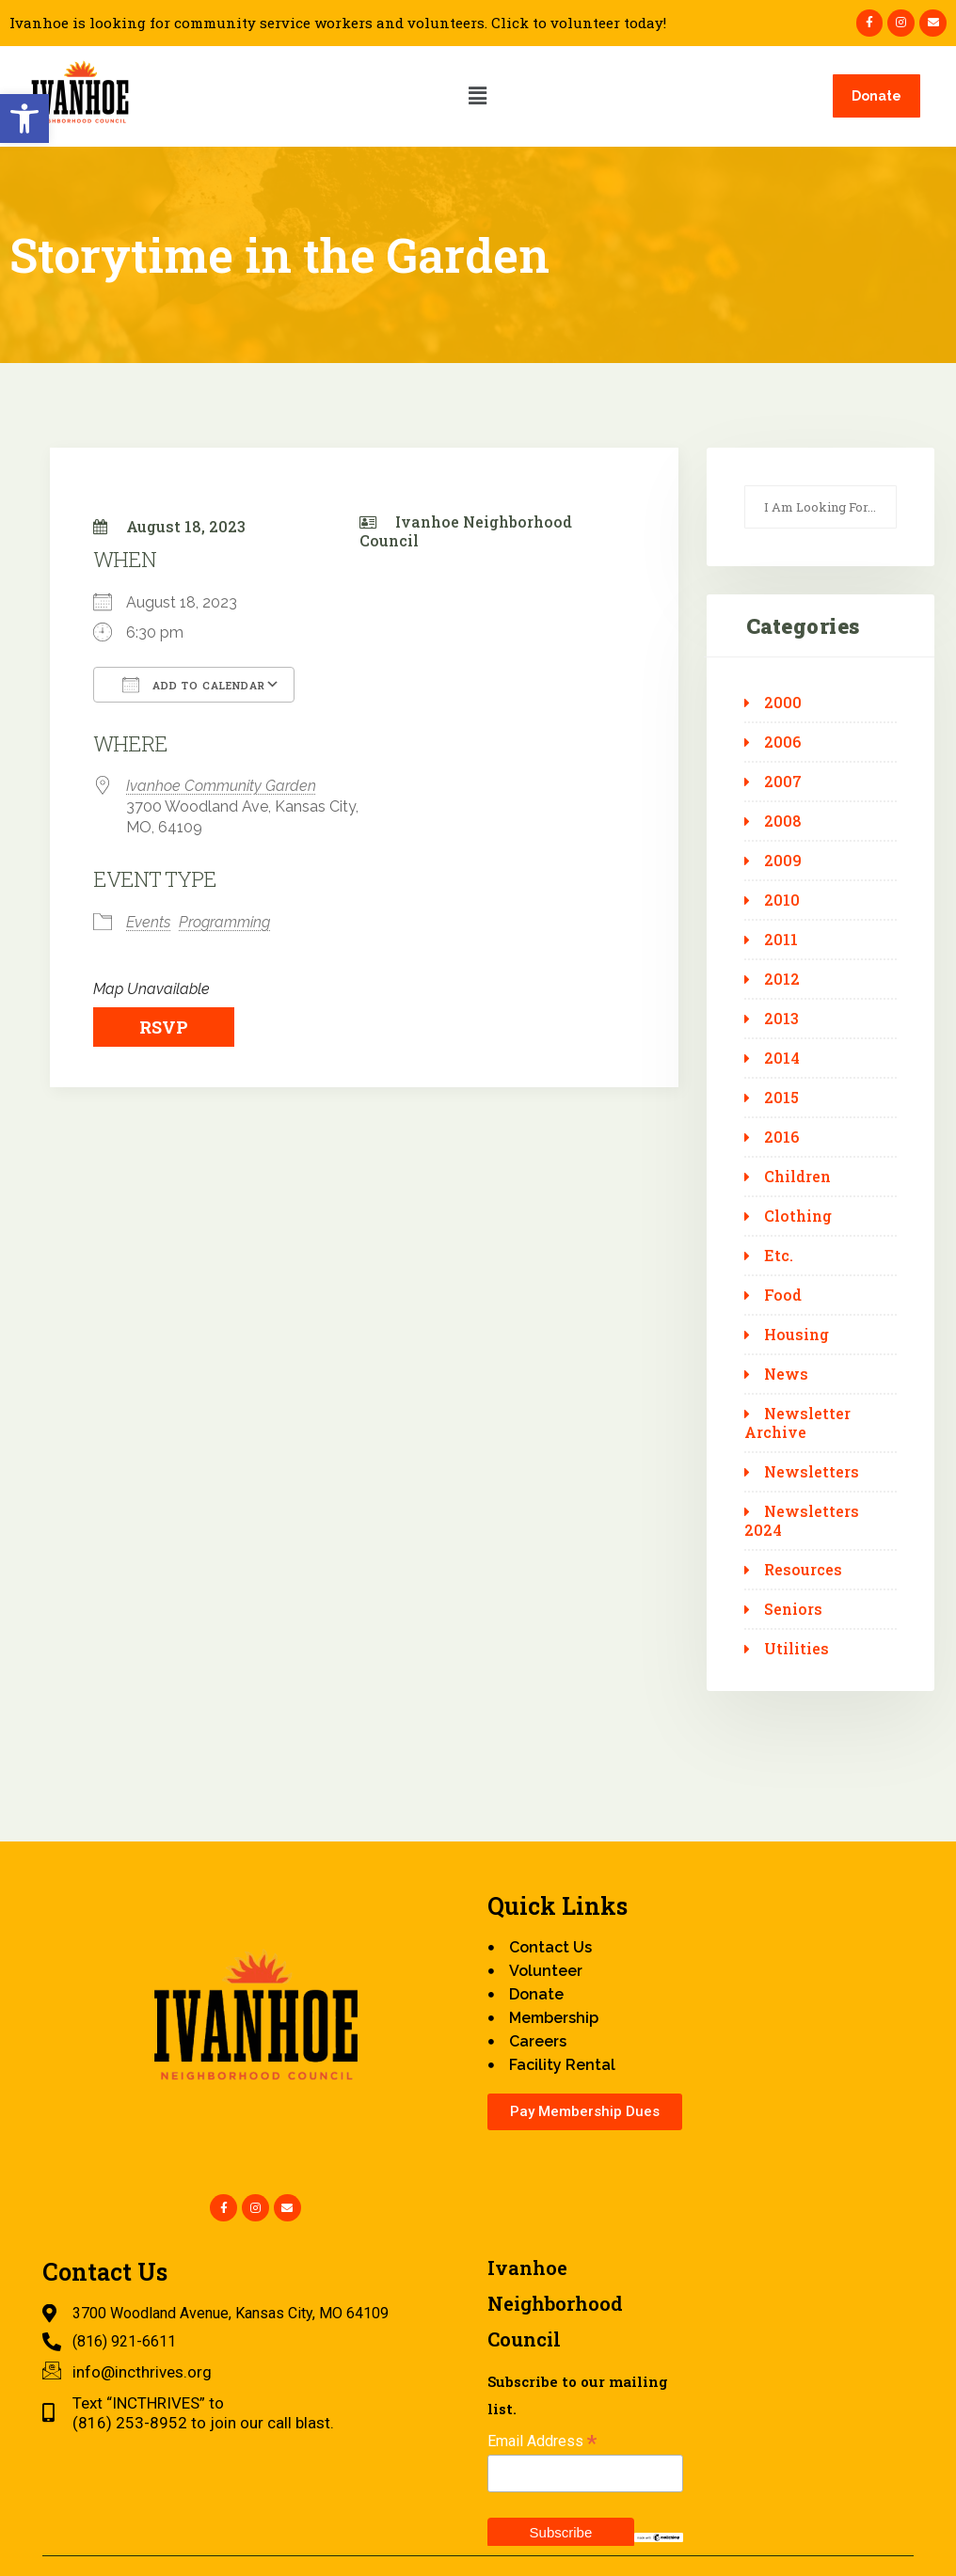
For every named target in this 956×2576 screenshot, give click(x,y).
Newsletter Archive (797, 1423)
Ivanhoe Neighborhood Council (465, 531)
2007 (783, 781)
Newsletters (811, 1471)
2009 (783, 860)
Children (797, 1176)
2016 (781, 1137)
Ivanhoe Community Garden (221, 786)
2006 (782, 742)
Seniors (793, 1609)
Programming (224, 922)
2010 (782, 900)
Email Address (542, 2441)
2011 (781, 939)
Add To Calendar (193, 684)
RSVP (163, 1027)
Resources (803, 1569)
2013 (781, 1018)
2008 (783, 821)
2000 (783, 702)
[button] (24, 118)
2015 (781, 1097)
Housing (796, 1334)
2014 (782, 1058)
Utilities (796, 1648)
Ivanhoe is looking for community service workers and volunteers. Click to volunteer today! (337, 23)
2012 (782, 979)
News (786, 1374)
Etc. (778, 1255)
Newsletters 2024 (801, 1521)
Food (783, 1295)
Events (148, 922)
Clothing (798, 1216)
